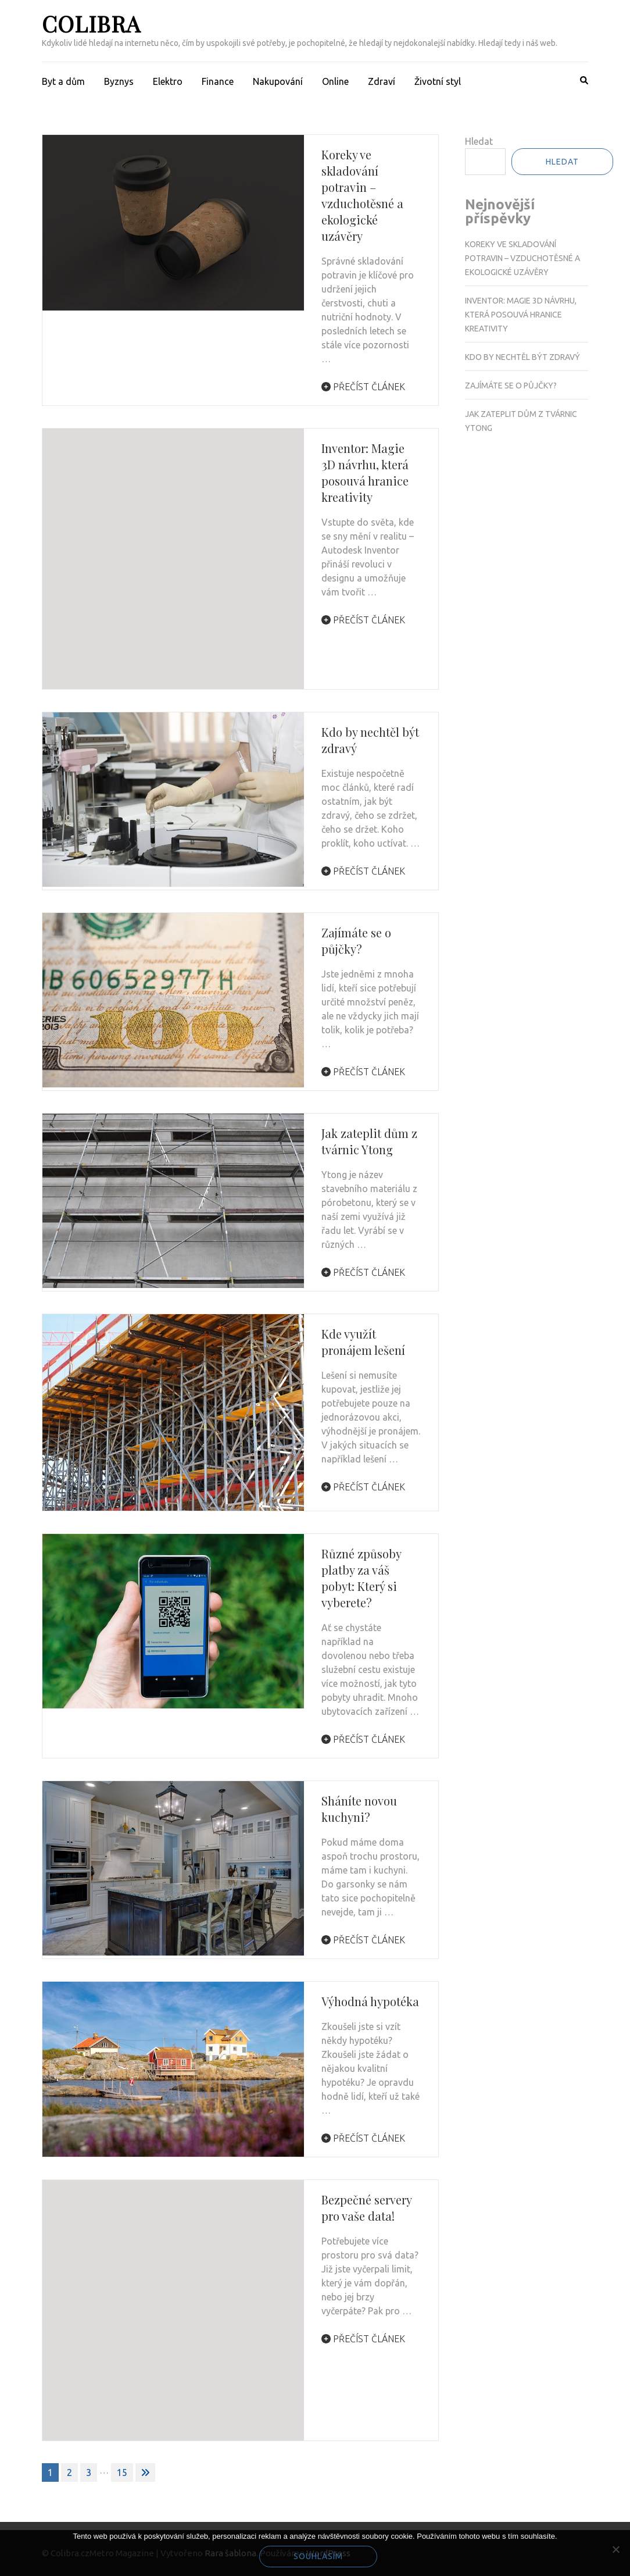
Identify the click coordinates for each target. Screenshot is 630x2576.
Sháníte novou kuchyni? (359, 1809)
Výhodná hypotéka (370, 2001)
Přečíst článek (363, 386)
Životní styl (437, 81)
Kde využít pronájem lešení (363, 1342)
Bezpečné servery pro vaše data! (366, 2208)
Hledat (479, 141)
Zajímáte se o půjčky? (356, 941)
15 (122, 2472)
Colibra (91, 23)
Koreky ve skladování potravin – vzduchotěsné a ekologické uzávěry (362, 195)
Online (335, 81)
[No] (615, 2549)
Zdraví (381, 81)
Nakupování (278, 81)
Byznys (119, 81)
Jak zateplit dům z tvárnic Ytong (369, 1141)
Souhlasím (318, 2556)
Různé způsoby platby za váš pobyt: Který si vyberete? (361, 1578)
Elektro (167, 81)
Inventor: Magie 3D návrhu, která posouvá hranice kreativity (365, 472)
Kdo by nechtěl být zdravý (522, 357)
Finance (218, 81)
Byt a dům (63, 81)
